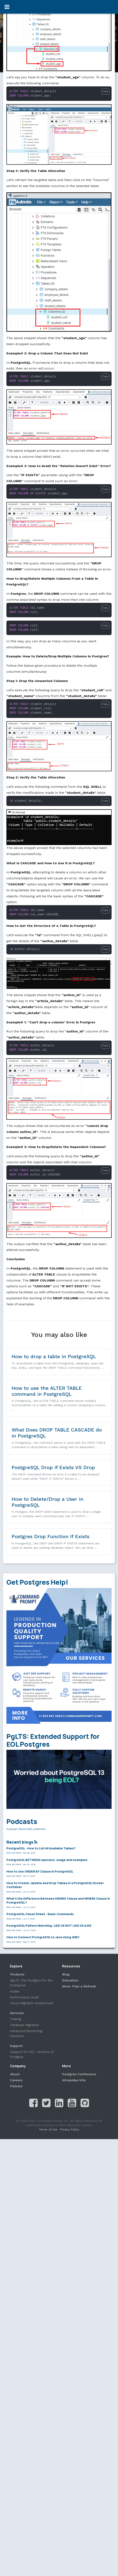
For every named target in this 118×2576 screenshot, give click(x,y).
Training (15, 2019)
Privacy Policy (69, 2129)
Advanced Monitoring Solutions (26, 2033)
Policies (16, 2086)
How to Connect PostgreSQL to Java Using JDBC (42, 1937)
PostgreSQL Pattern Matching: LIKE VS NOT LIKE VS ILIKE (49, 1926)
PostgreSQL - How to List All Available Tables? (41, 1848)
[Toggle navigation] (7, 7)
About (15, 2074)
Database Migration (24, 2025)
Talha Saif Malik (13, 1853)
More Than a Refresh (79, 1986)
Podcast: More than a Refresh (26, 1829)
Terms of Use (48, 2129)
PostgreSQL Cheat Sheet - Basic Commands (40, 1914)
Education (70, 1980)
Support (16, 2046)
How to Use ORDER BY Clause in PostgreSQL (39, 1871)
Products (17, 1974)
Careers (16, 2080)
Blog (66, 1974)
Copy (105, 91)
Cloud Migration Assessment (32, 2003)
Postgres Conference (79, 2074)
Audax (14, 1991)
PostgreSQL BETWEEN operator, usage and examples (46, 1860)
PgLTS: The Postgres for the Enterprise (31, 1982)
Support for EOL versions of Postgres (32, 2054)
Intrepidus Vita (73, 2080)
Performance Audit (24, 1997)
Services (17, 2013)
